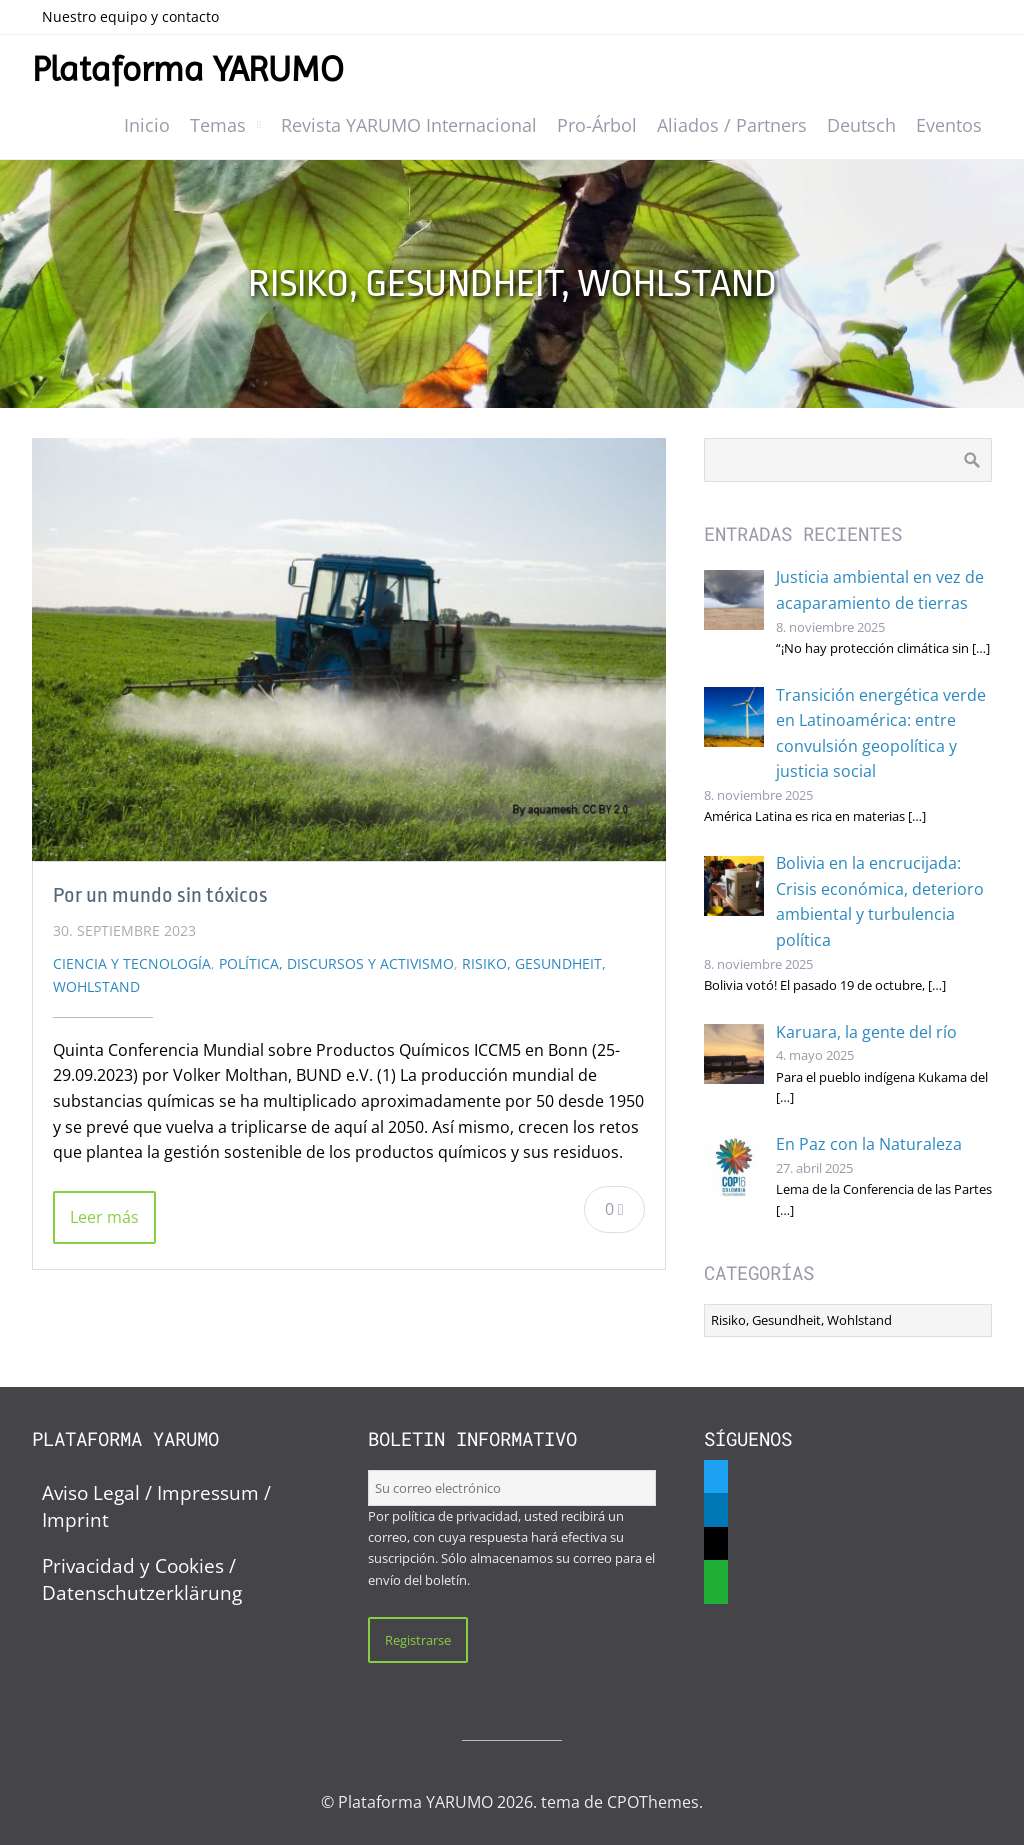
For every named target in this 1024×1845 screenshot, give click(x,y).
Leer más (104, 1217)
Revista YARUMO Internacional (409, 125)
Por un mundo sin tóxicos (160, 895)
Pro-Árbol (597, 125)
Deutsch (861, 125)
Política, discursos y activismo (336, 963)
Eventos (949, 125)
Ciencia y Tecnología (132, 963)
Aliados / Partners (732, 125)
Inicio (147, 125)
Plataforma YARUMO (188, 69)
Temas (218, 125)
